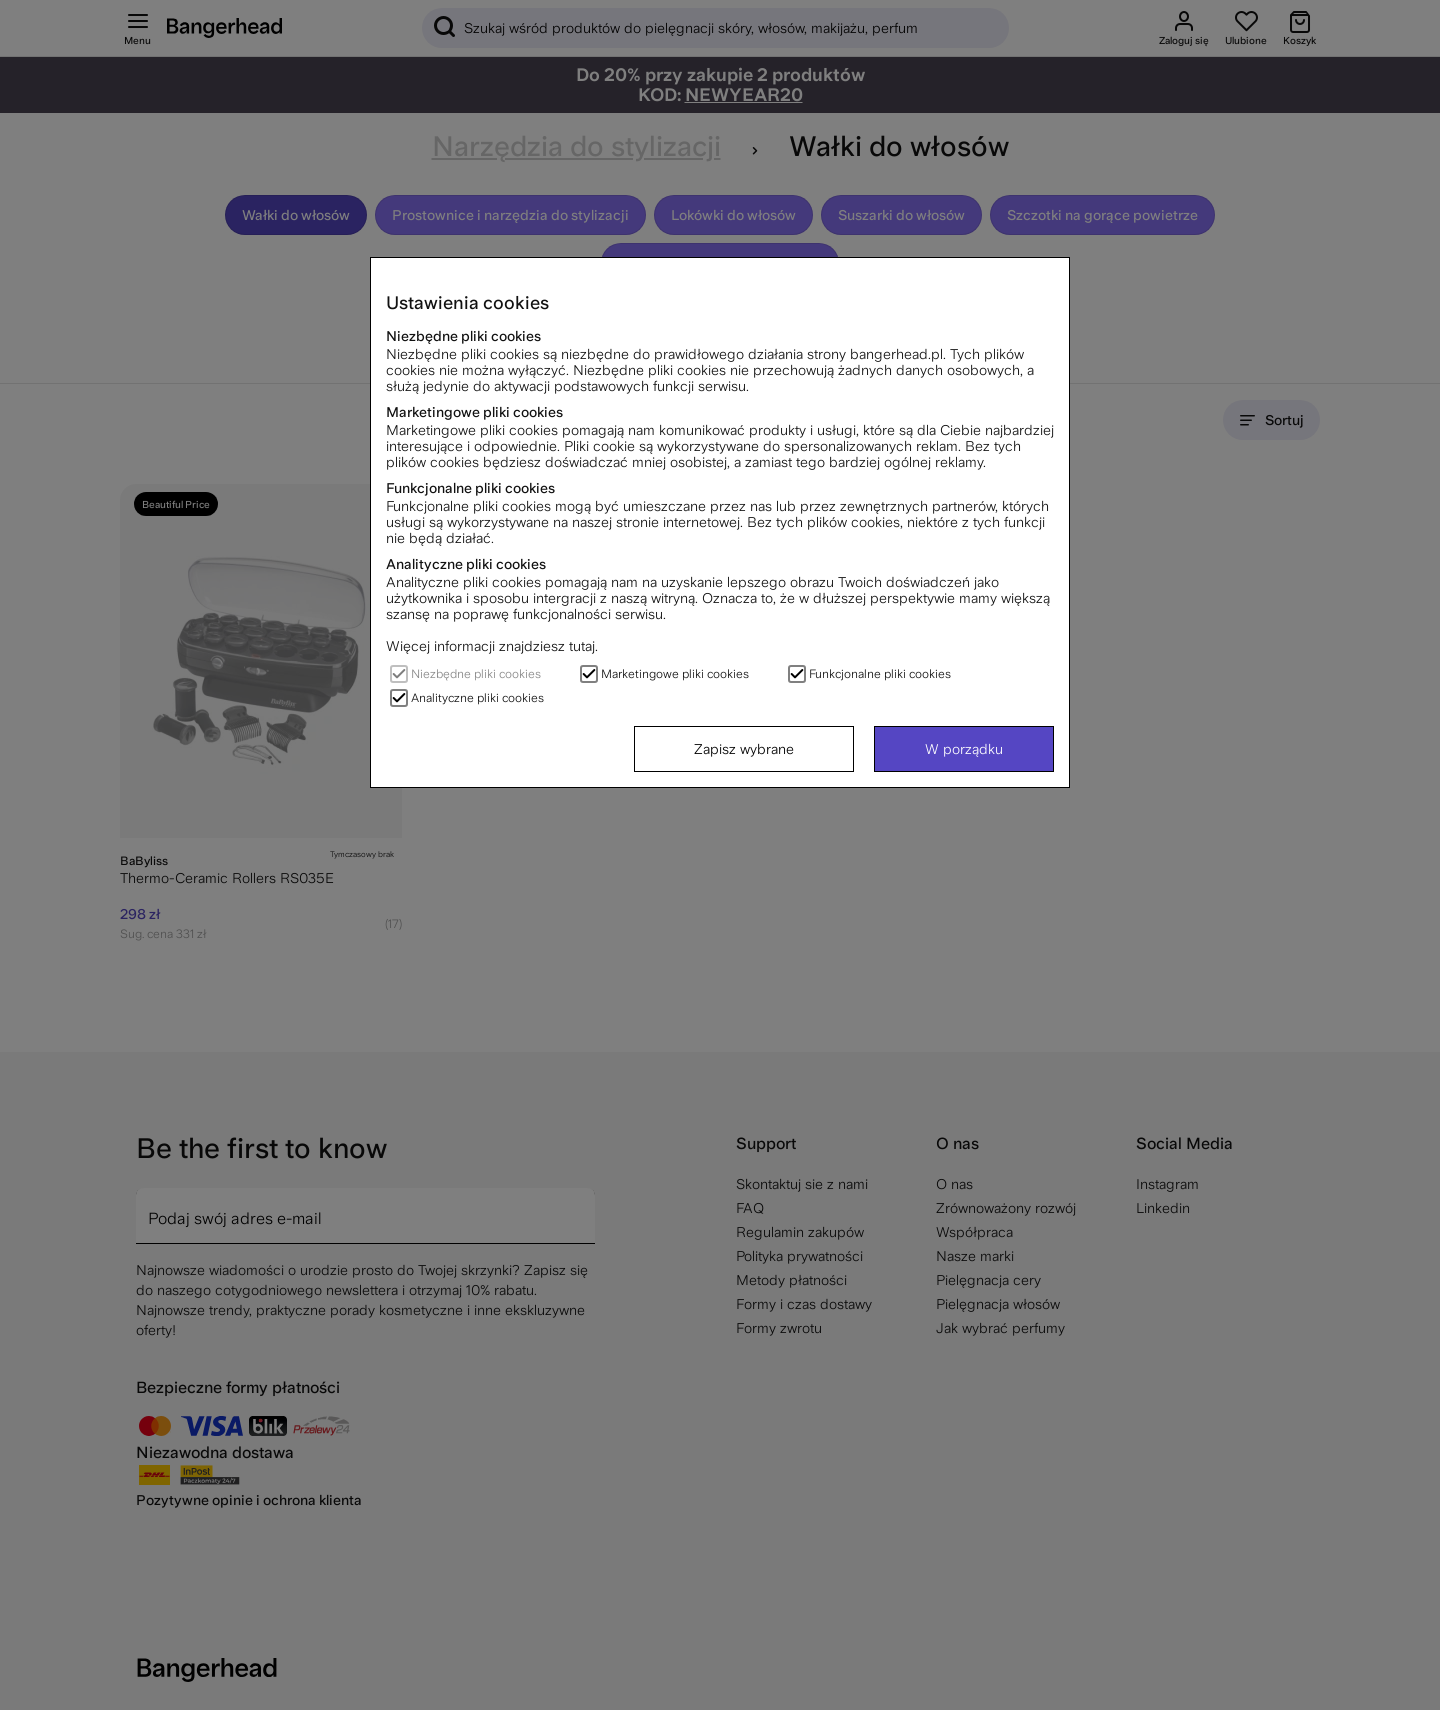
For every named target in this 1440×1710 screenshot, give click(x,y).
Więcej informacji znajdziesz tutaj (490, 646)
